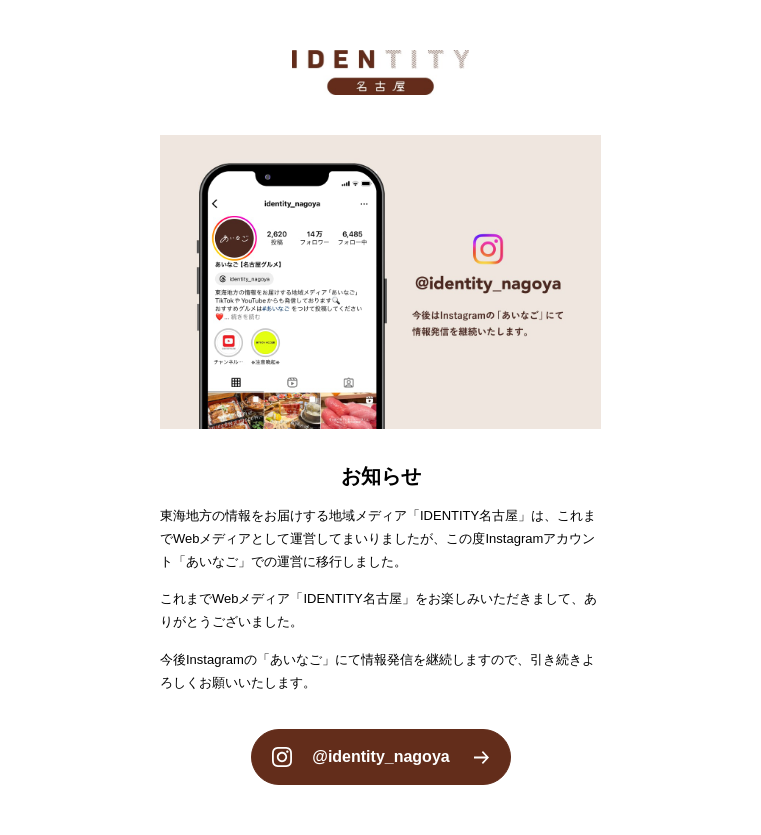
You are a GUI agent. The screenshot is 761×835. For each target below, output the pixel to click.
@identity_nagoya (380, 756)
